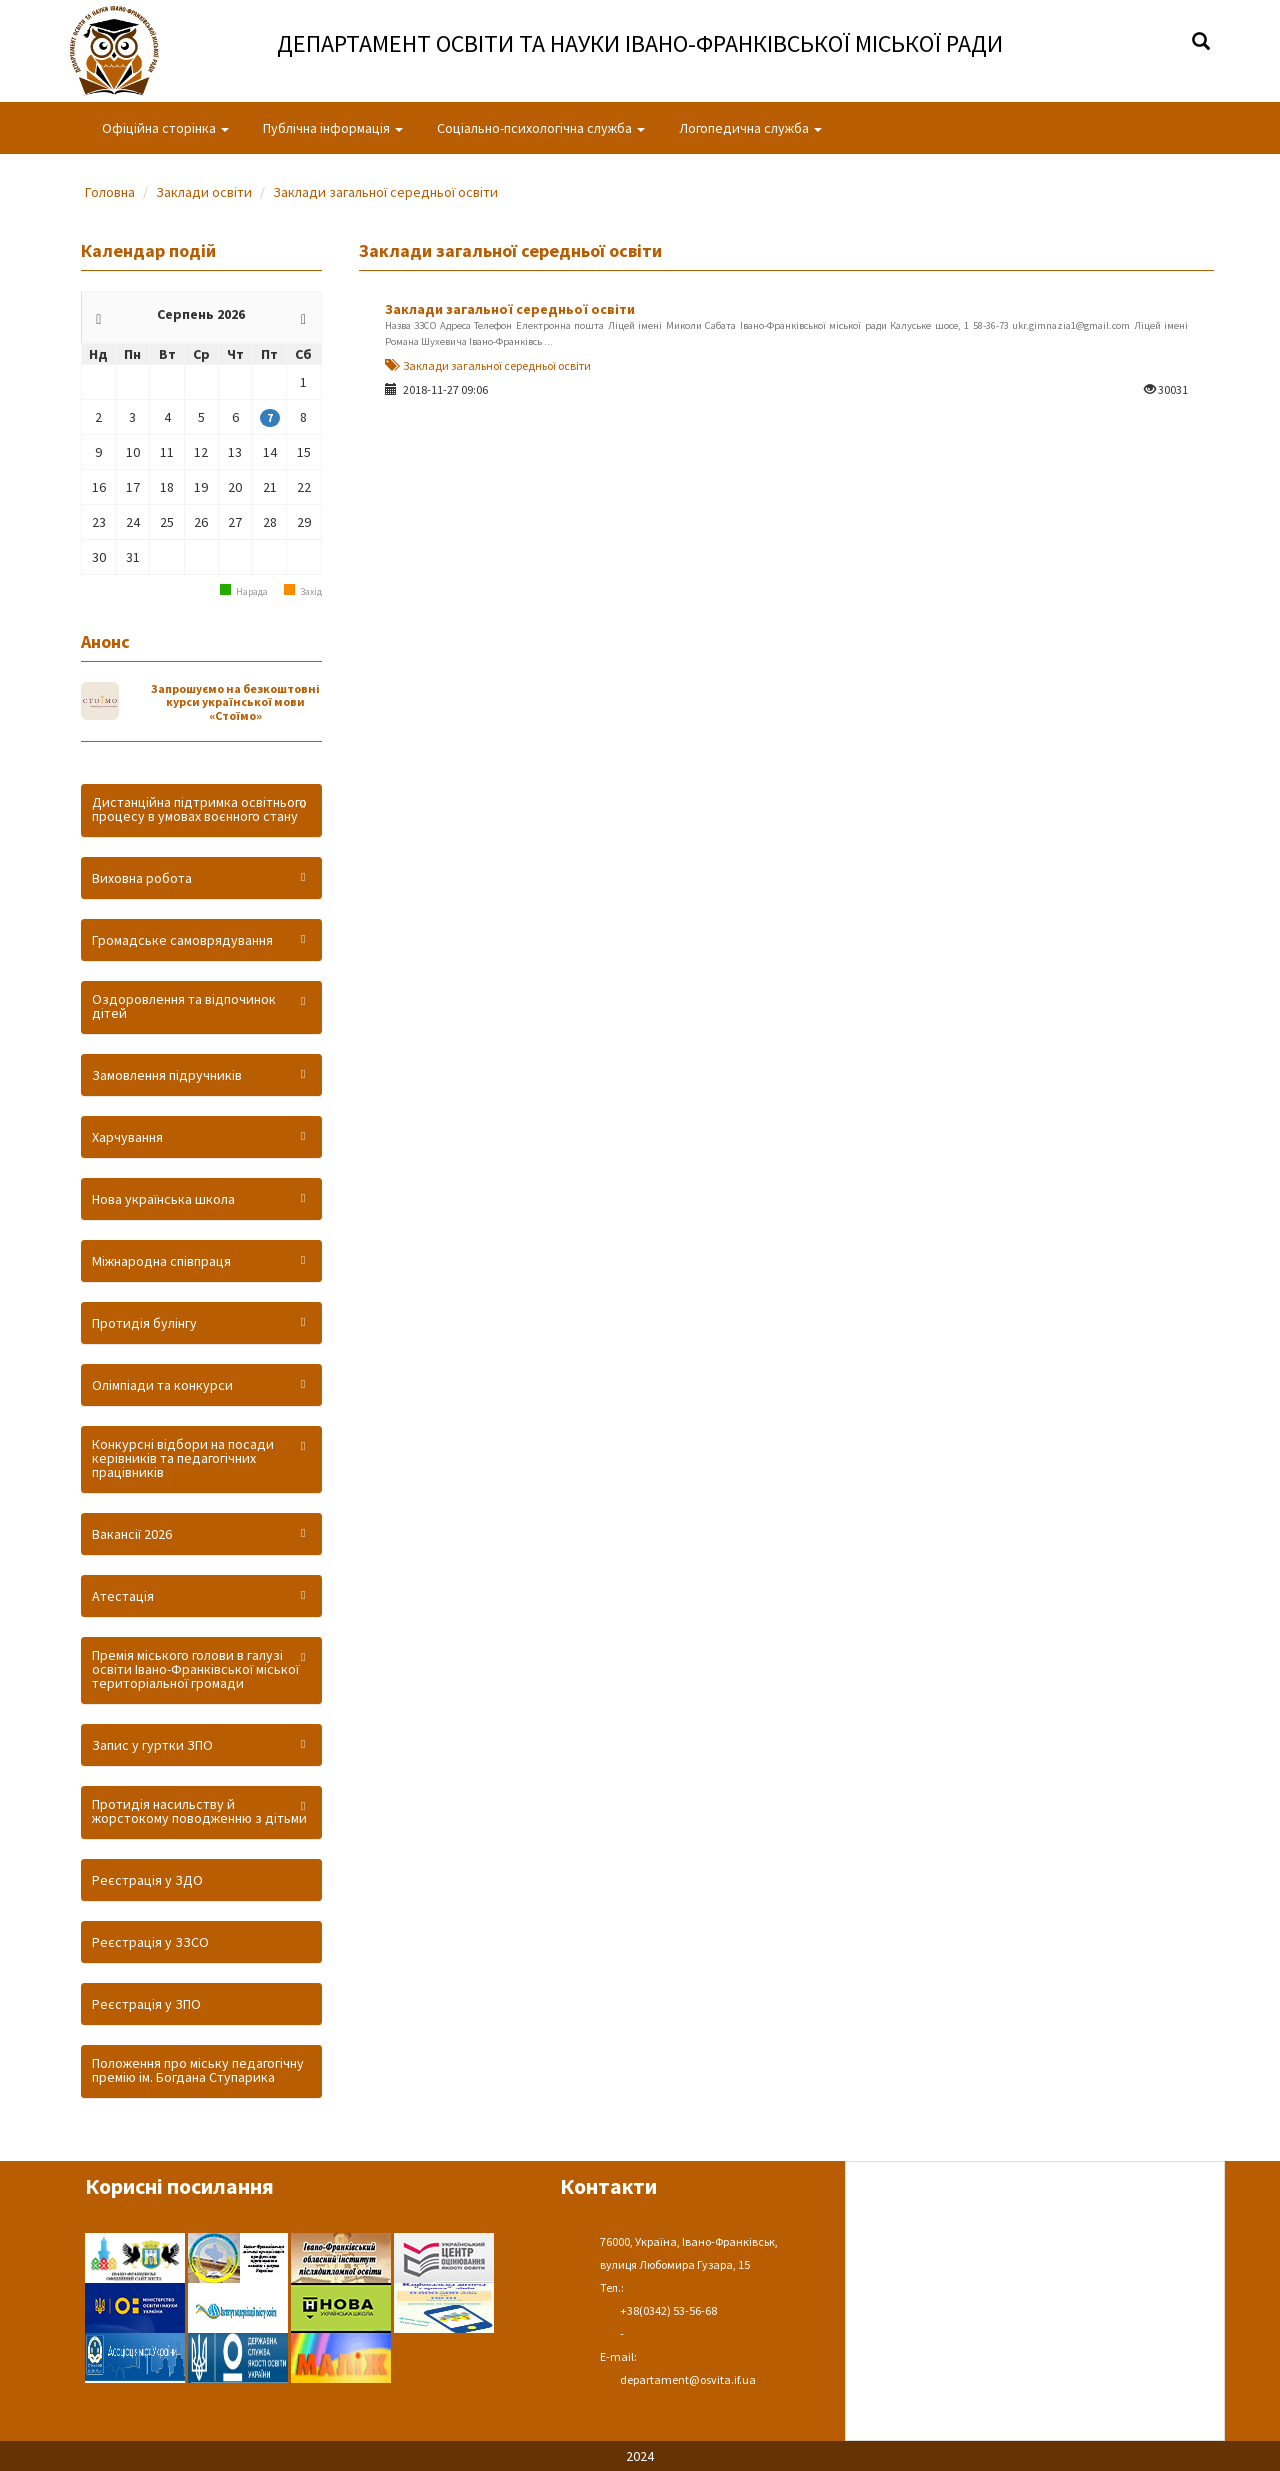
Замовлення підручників (167, 1075)
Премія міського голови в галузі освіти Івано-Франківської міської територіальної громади (195, 1669)
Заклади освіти (204, 192)
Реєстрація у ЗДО (147, 1880)
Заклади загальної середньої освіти (385, 192)
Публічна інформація (333, 128)
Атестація (123, 1596)
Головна (110, 192)
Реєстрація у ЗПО (146, 2004)
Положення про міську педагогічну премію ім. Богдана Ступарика (198, 2070)
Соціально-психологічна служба (541, 128)
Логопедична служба (750, 128)
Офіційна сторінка (165, 128)
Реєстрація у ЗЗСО (150, 1942)
